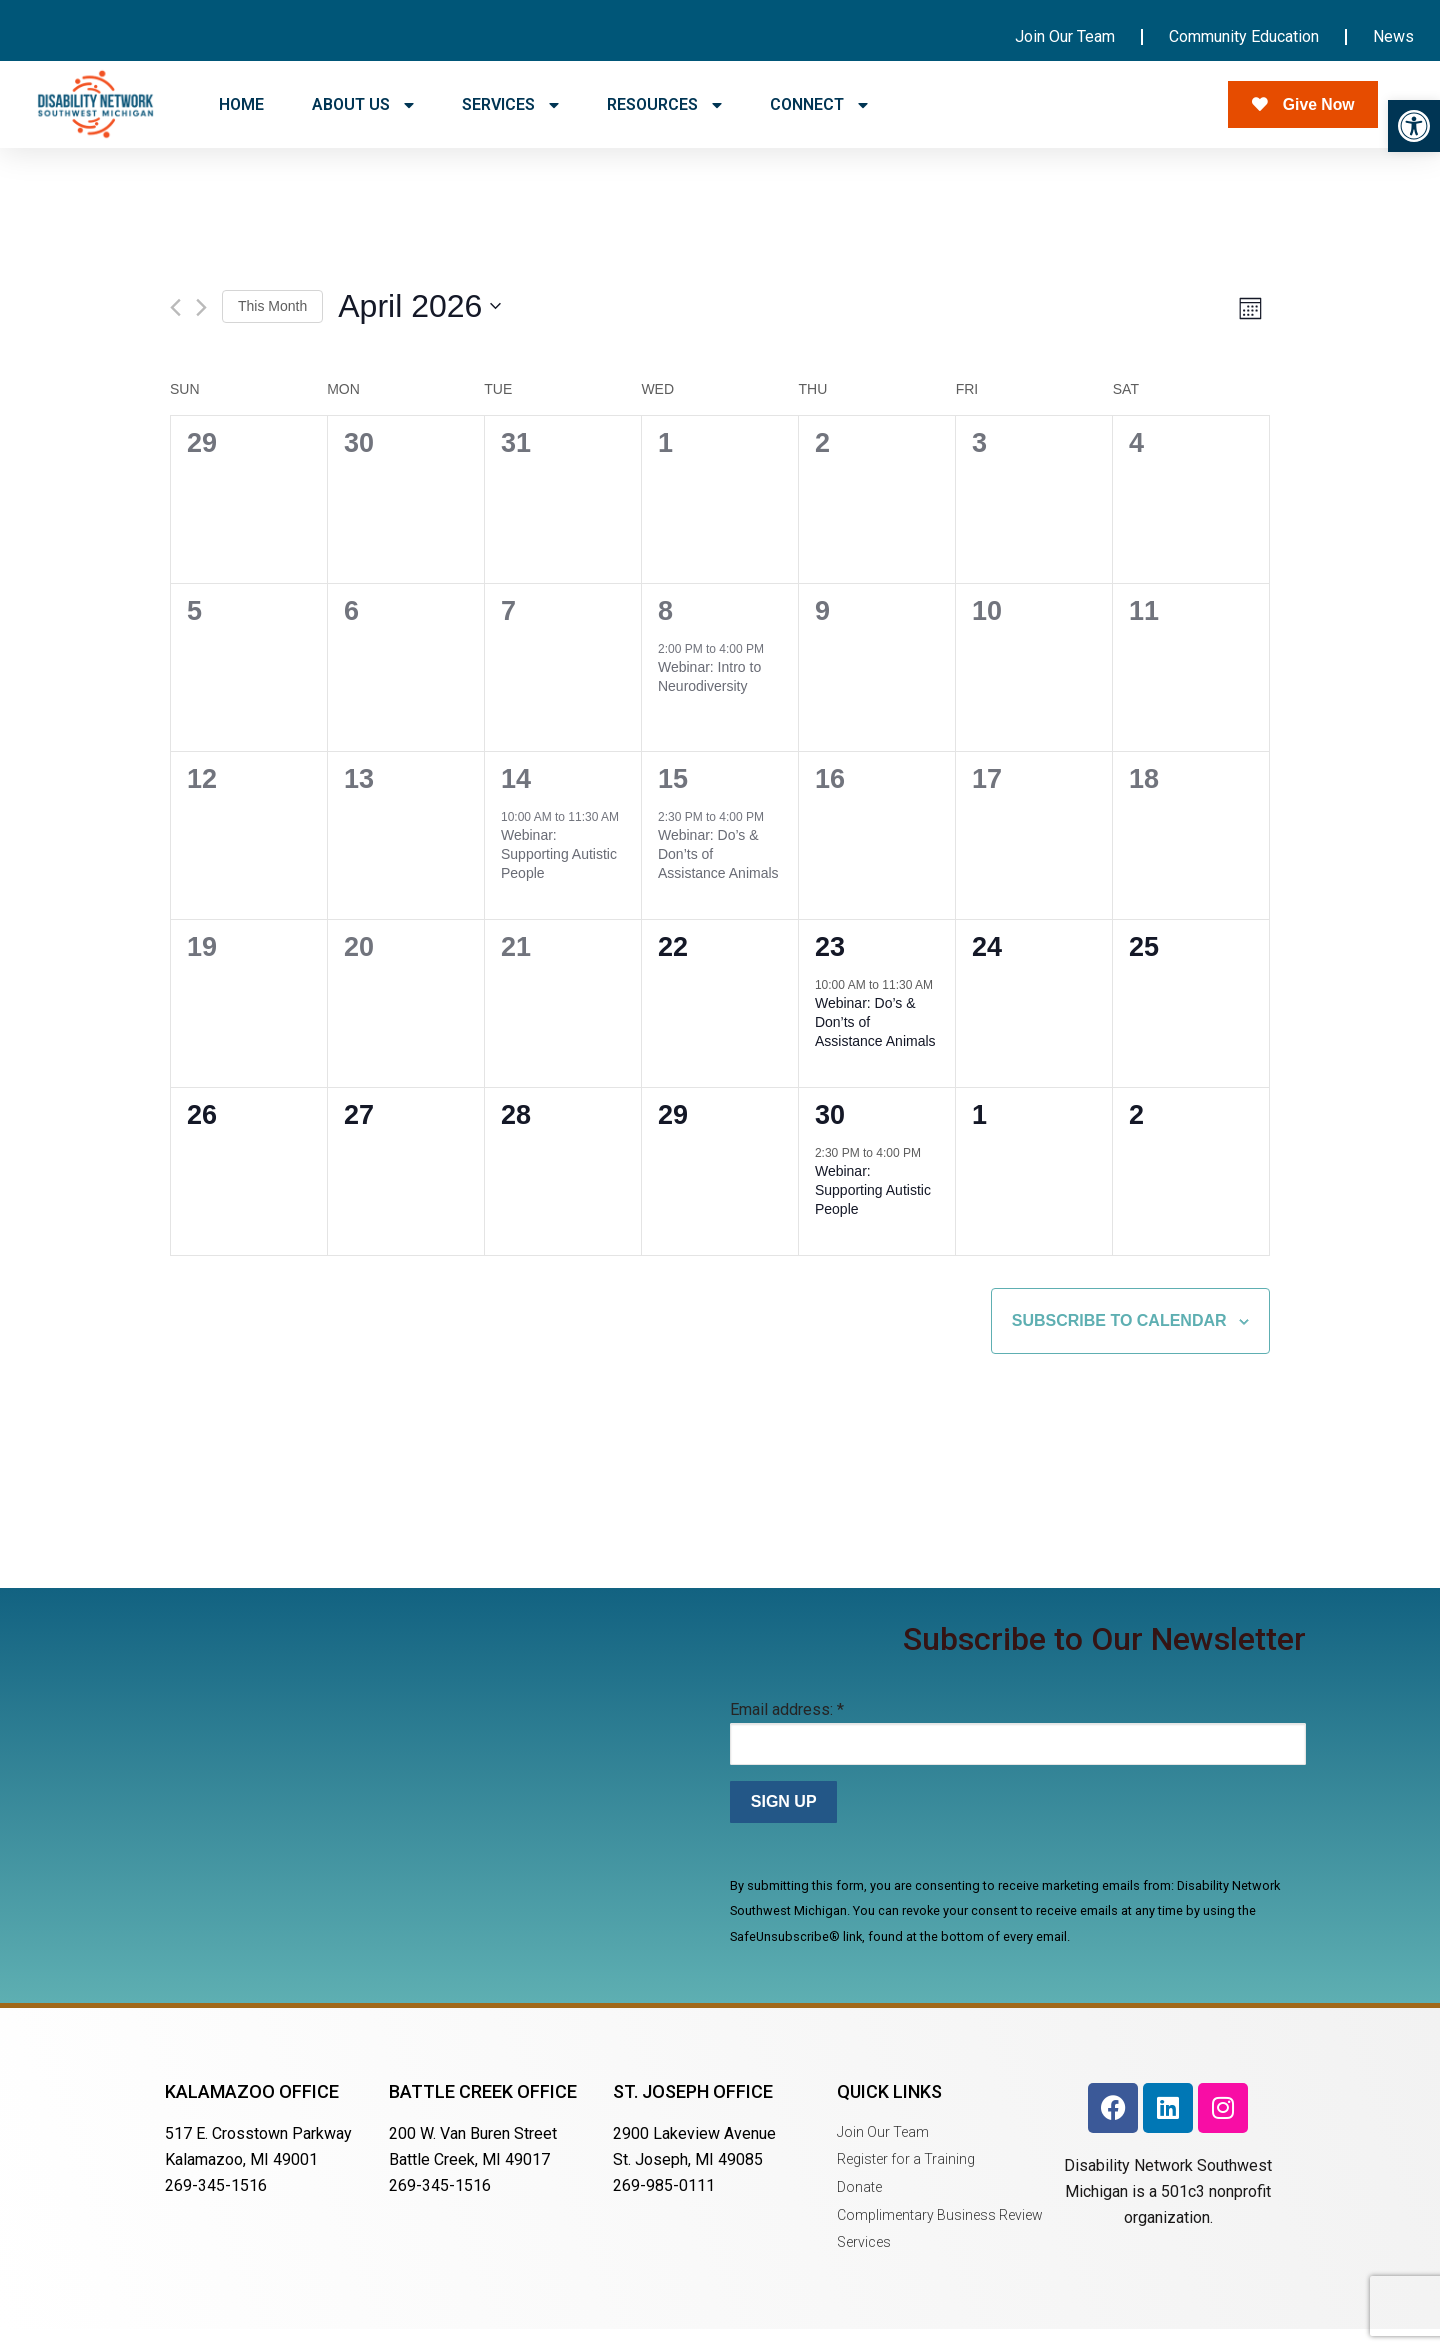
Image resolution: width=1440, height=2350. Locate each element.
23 (830, 969)
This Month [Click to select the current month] (272, 327)
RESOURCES (664, 105)
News (1393, 36)
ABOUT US (363, 105)
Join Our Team (1065, 36)
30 (830, 1137)
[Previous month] (175, 328)
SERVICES (510, 105)
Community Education (1244, 36)
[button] (1414, 126)
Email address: (787, 1731)
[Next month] (201, 328)
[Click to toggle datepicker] (419, 327)
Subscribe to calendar (1119, 1341)
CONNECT (819, 105)
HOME (241, 104)
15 (673, 801)
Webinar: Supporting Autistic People (559, 875)
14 (516, 801)
